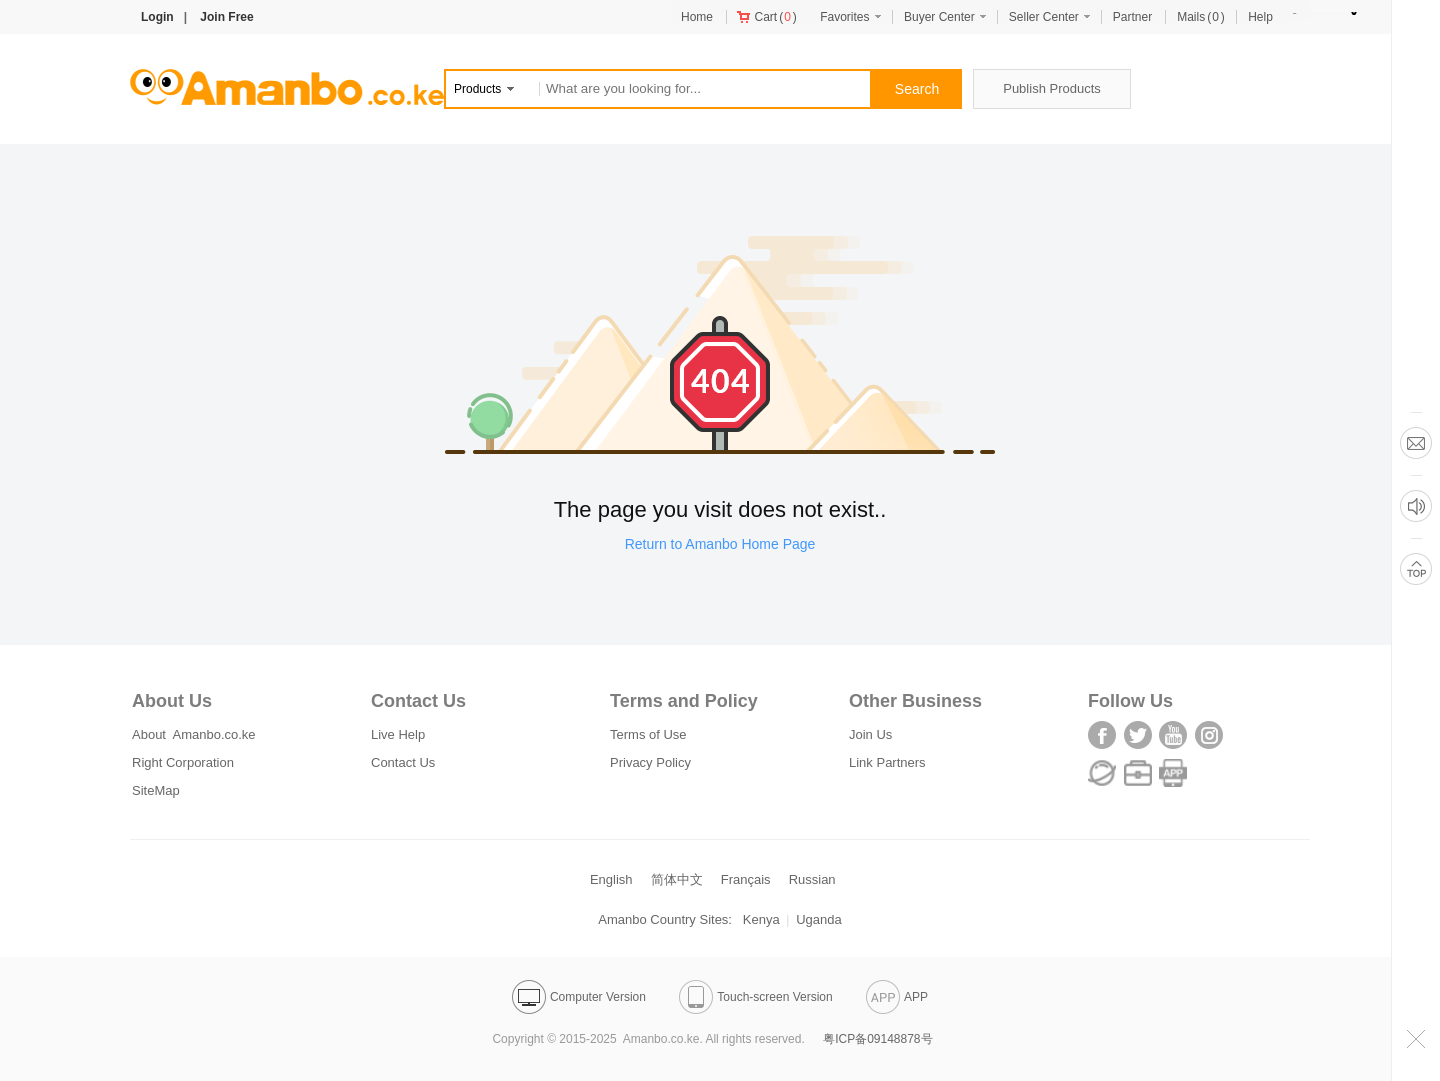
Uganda (819, 919)
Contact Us (403, 762)
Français (746, 879)
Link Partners (887, 762)
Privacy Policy (650, 762)
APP (897, 997)
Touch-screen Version (755, 997)
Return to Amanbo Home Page (720, 544)
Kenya (761, 919)
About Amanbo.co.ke (194, 734)
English (611, 879)
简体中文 (677, 879)
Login (157, 17)
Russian (812, 879)
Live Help (398, 734)
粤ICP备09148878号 (877, 1039)
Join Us (870, 734)
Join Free (226, 17)
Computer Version (579, 997)
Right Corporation (183, 762)
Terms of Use (648, 734)
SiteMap (156, 790)
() (767, 17)
